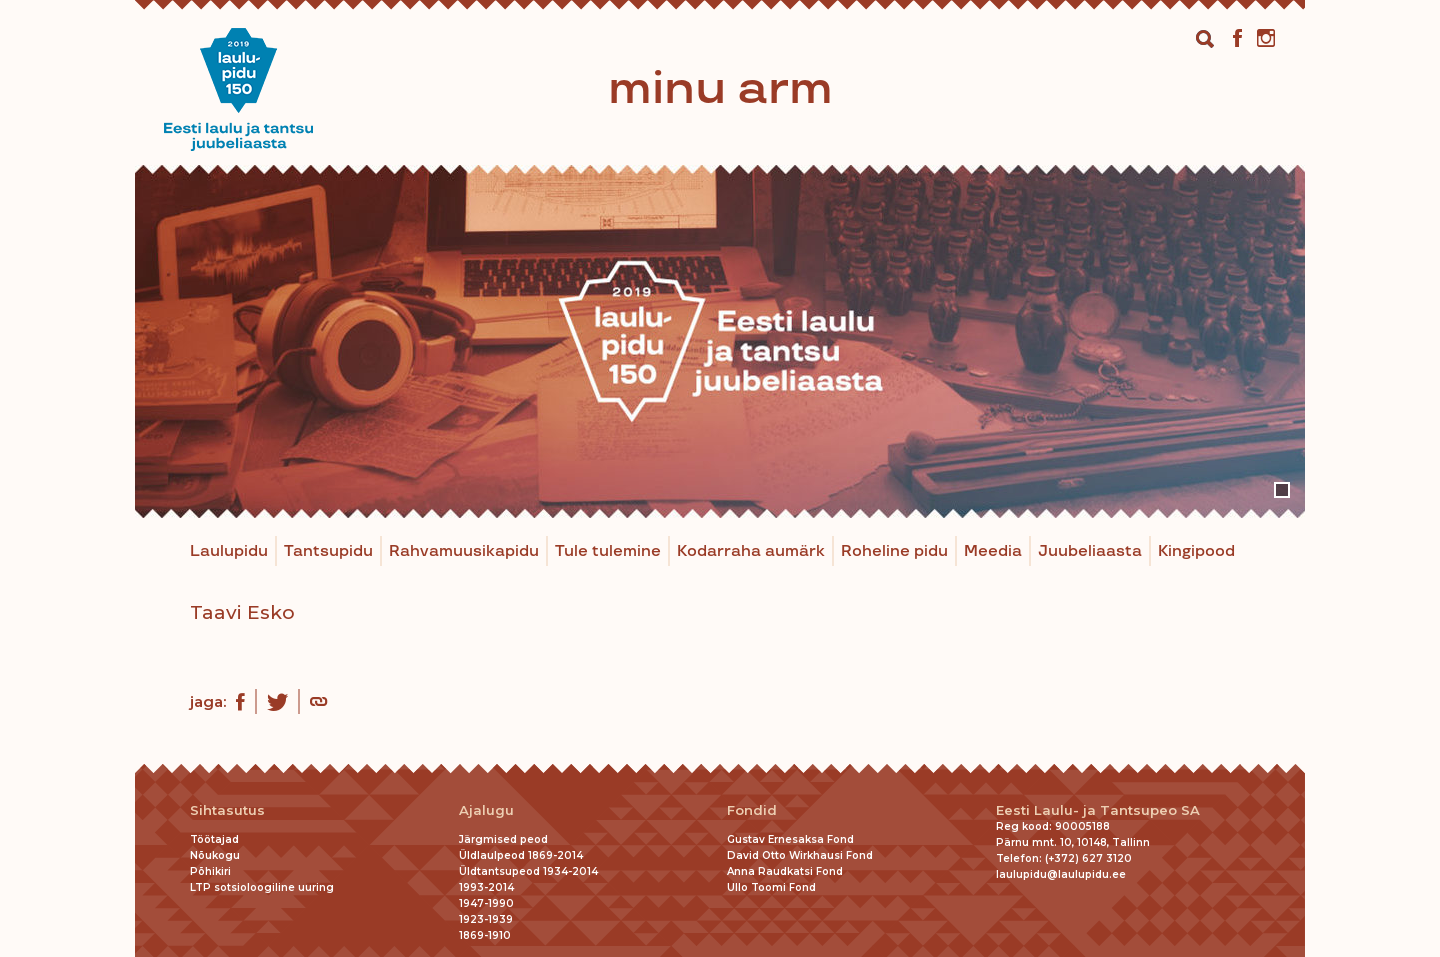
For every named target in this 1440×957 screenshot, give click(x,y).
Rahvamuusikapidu (464, 551)
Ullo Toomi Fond (771, 887)
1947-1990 (486, 903)
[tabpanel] (720, 341)
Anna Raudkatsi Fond (785, 871)
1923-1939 (486, 919)
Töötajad (214, 839)
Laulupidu (229, 551)
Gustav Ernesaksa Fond (790, 839)
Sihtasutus (227, 810)
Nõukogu (215, 855)
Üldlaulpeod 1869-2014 (521, 855)
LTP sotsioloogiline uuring (262, 887)
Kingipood (1196, 551)
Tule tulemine (608, 551)
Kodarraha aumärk (751, 551)
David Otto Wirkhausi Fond (800, 855)
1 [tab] (1282, 490)
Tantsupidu (328, 551)
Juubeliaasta (1090, 551)
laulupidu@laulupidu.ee (1061, 874)
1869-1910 (485, 935)
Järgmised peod (503, 839)
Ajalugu (486, 810)
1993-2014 (486, 887)
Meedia (993, 551)
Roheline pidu (894, 551)
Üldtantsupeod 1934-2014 (528, 871)
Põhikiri (210, 871)
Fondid (752, 810)
